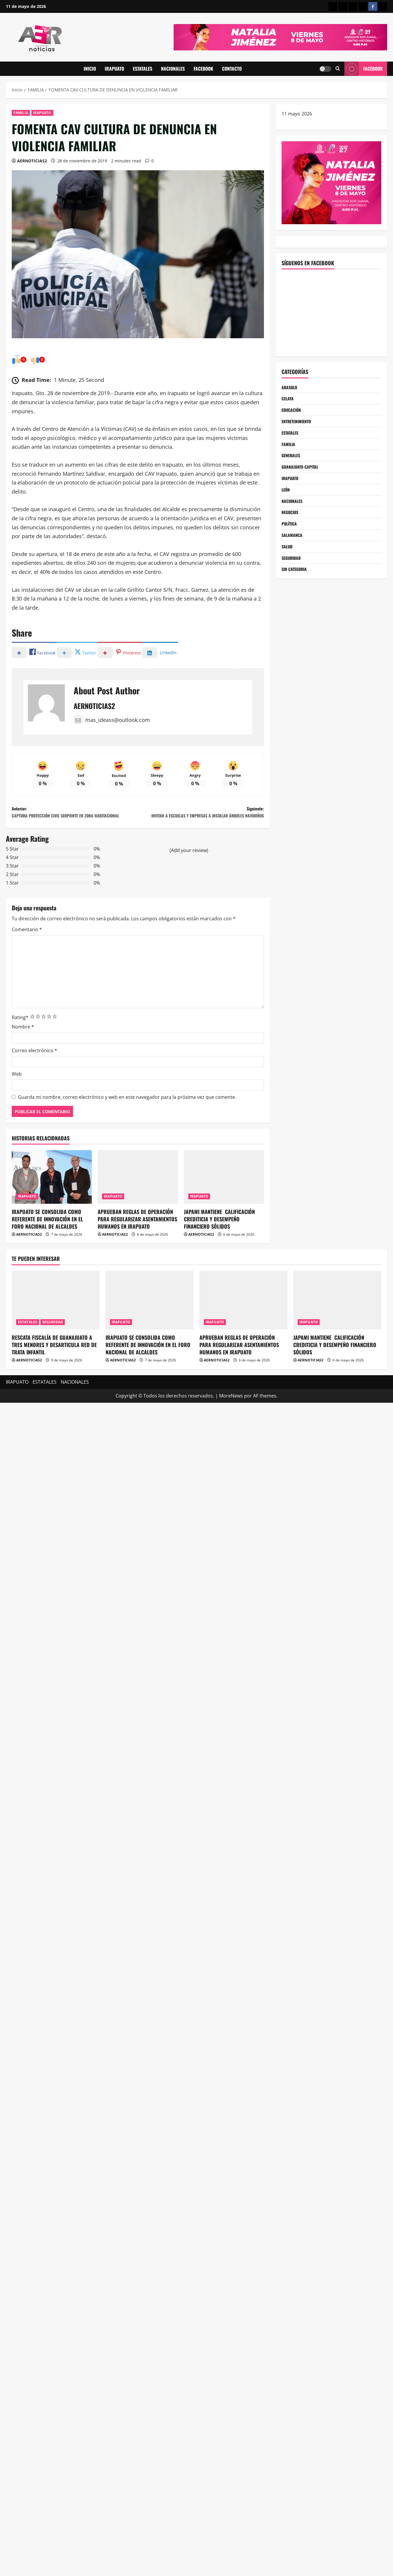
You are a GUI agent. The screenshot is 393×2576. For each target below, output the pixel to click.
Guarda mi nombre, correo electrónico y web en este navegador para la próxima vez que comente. (127, 1131)
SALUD (288, 560)
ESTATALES (142, 68)
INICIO (90, 68)
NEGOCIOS (291, 523)
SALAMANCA (293, 548)
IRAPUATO (114, 68)
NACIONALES (173, 68)
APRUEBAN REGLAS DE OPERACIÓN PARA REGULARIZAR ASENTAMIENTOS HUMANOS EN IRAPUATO (137, 1252)
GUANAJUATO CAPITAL (302, 474)
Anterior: (75, 840)
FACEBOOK (203, 68)
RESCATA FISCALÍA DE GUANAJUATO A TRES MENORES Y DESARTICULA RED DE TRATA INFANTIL (54, 1378)
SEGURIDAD (293, 573)
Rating (20, 1051)
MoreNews (231, 1429)
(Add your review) (189, 884)
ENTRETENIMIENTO (299, 424)
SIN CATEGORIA (296, 585)
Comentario (27, 963)
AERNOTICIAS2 (32, 161)
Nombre (23, 1060)
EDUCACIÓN (293, 412)
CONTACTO (232, 68)
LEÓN (286, 498)
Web (17, 1107)
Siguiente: (201, 840)
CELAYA (288, 400)
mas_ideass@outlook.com (112, 721)
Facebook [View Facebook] (363, 69)
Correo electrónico (34, 1084)
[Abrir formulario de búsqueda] (338, 69)
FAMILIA (20, 112)
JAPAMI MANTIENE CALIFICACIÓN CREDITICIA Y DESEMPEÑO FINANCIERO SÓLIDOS (219, 1252)
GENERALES (292, 461)
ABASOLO (290, 387)
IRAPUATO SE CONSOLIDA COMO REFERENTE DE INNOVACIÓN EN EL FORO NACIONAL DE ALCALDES (47, 1252)
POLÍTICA (290, 536)
